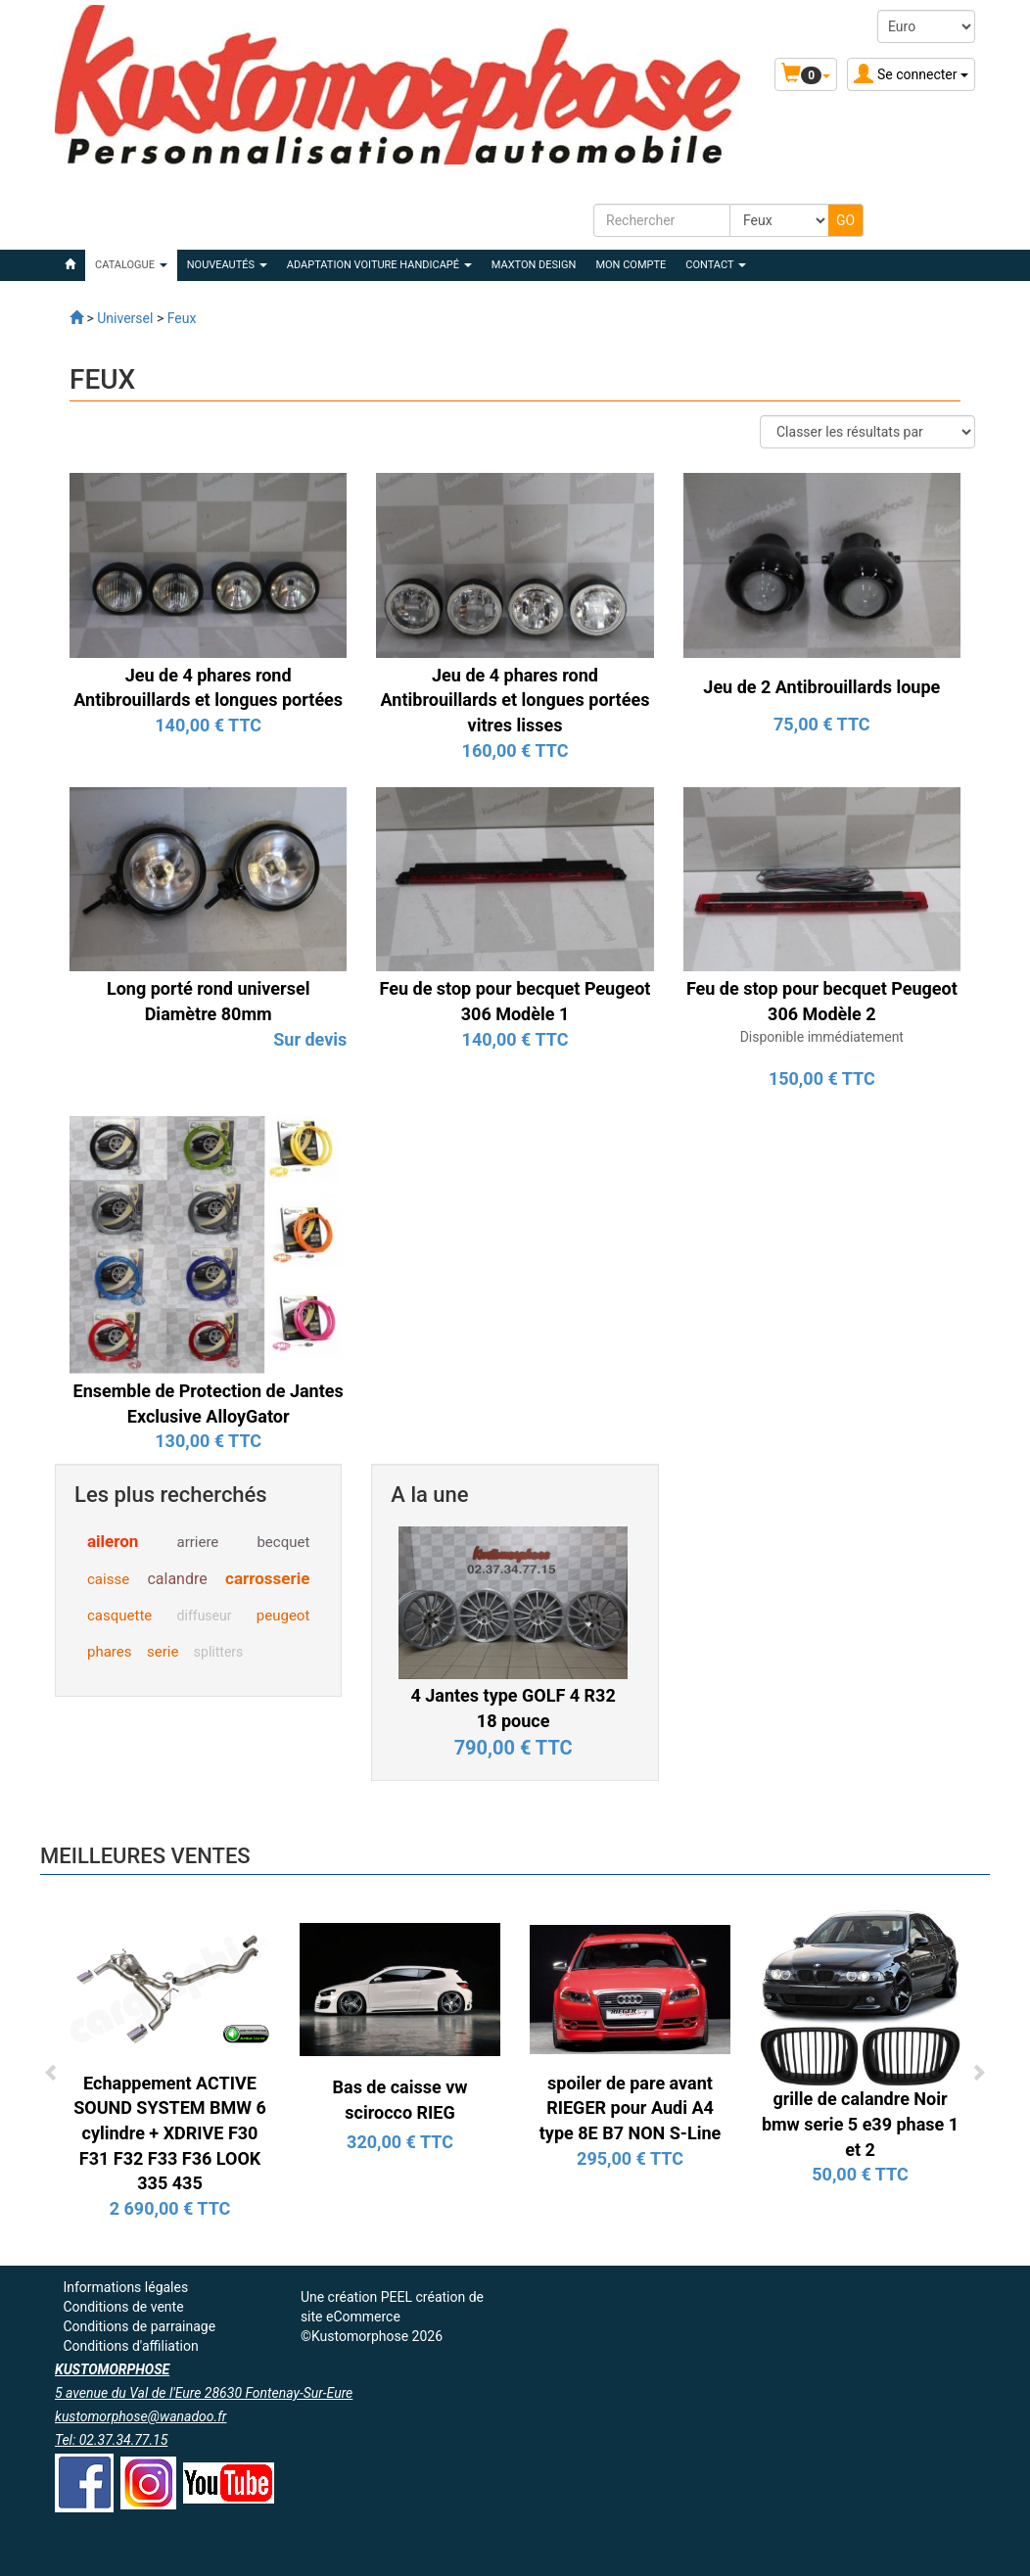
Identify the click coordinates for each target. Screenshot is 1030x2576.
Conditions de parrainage (139, 2326)
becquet (283, 1542)
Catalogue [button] (131, 264)
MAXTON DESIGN (534, 264)
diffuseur (204, 1615)
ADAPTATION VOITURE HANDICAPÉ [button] (379, 264)
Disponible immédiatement (822, 1037)
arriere (197, 1542)
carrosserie (267, 1578)
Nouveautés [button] (227, 264)
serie (162, 1652)
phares (109, 1652)
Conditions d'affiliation (130, 2346)
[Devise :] (926, 26)
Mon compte (630, 264)
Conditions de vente (123, 2307)
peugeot (283, 1615)
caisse (108, 1579)
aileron (112, 1541)
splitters (218, 1652)
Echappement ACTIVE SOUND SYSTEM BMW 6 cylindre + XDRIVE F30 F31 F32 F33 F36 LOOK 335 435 (169, 2133)
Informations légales (125, 2287)
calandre (177, 1578)
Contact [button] (715, 264)
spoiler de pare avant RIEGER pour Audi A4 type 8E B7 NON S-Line (630, 2108)
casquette (119, 1615)
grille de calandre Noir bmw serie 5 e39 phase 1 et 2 (860, 2123)
